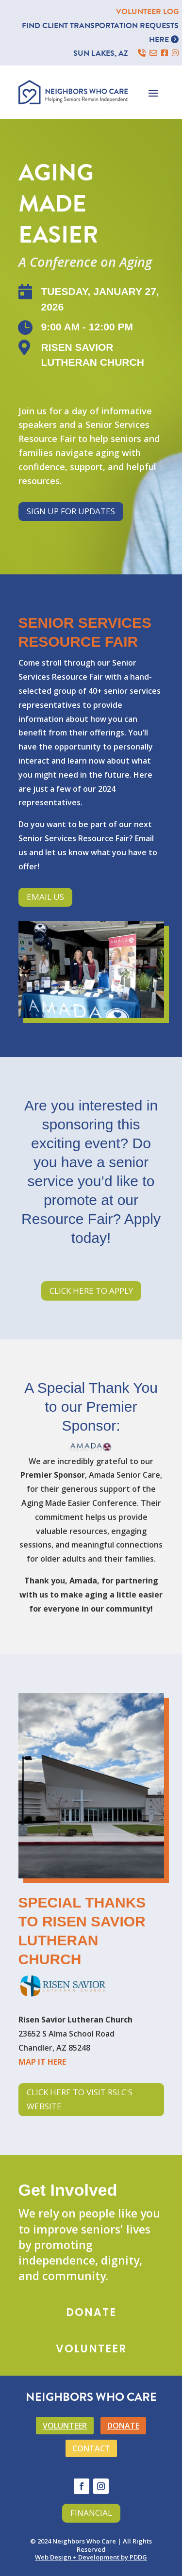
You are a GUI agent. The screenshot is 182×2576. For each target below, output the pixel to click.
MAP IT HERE (42, 2061)
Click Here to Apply (91, 1290)
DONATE (123, 2425)
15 (138, 1008)
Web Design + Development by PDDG (91, 2557)
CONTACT (91, 2448)
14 (130, 1008)
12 (113, 1008)
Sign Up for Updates (71, 511)
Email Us (45, 896)
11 (105, 1008)
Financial (91, 2512)
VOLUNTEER (65, 2425)
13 (121, 1008)
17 (154, 1008)
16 (146, 1008)
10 (97, 1008)
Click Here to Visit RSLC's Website (79, 2099)
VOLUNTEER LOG (147, 11)
